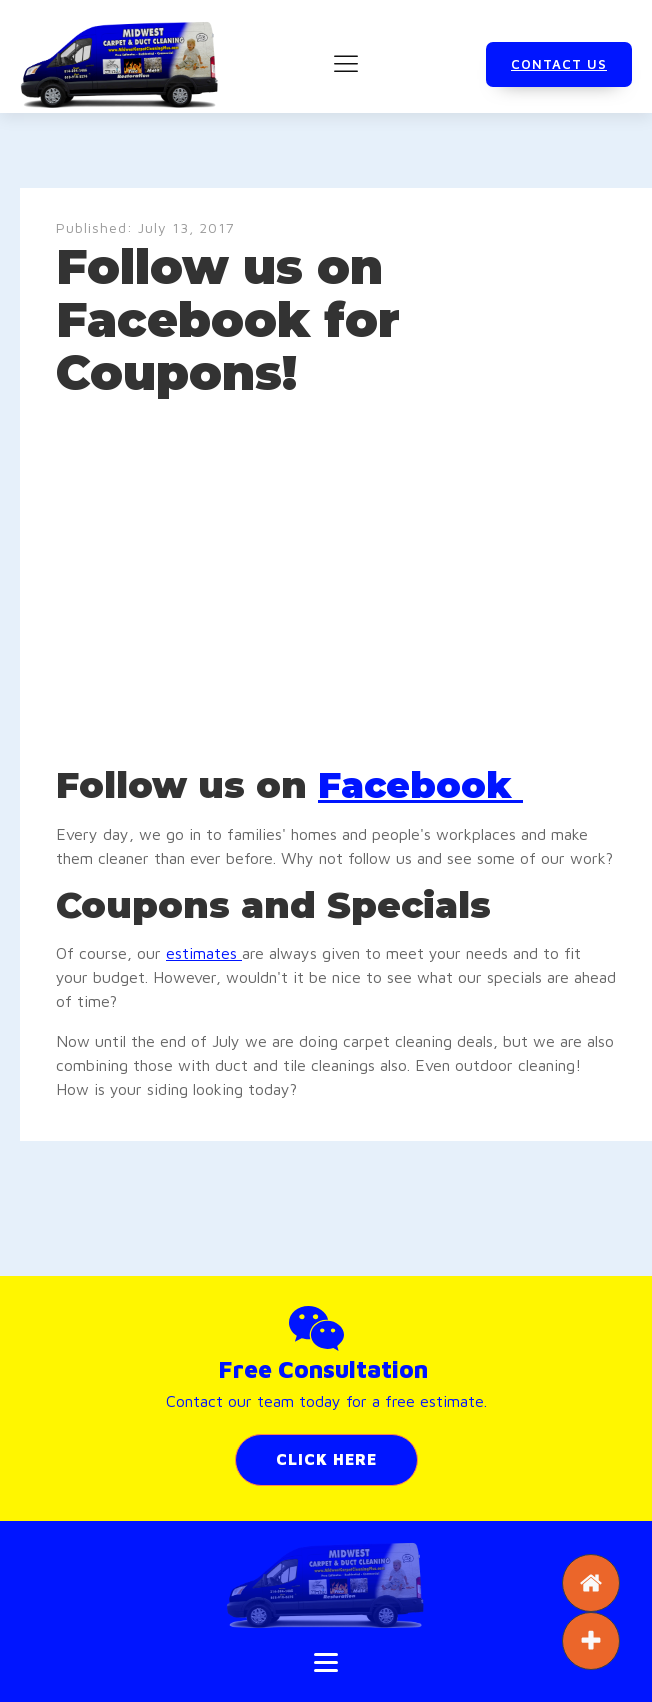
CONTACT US (559, 64)
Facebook (420, 785)
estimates (204, 953)
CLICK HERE (326, 1459)
